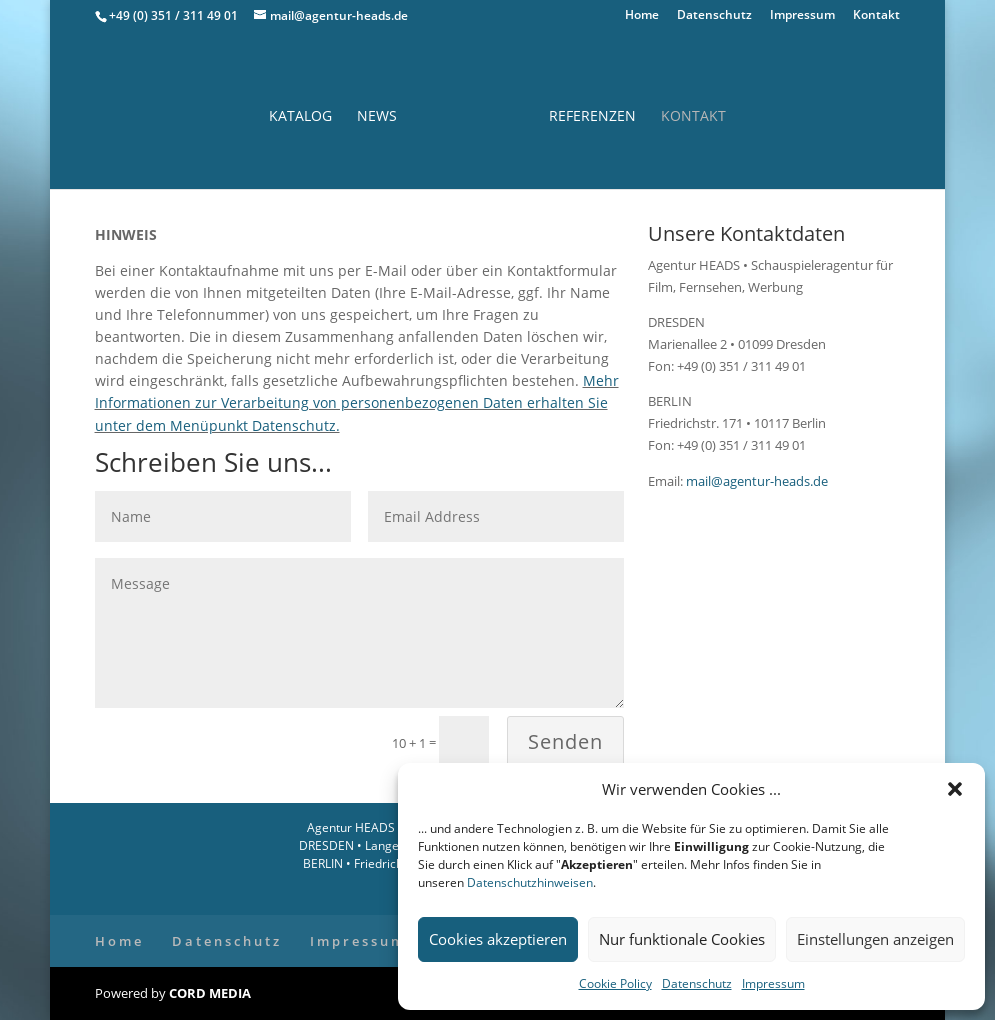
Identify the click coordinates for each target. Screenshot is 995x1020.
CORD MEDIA (210, 993)
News (377, 117)
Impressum (773, 983)
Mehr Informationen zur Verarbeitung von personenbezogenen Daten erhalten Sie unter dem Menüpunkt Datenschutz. (357, 402)
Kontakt (876, 16)
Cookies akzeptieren (498, 939)
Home (642, 16)
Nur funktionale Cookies (682, 939)
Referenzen (592, 117)
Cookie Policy (615, 983)
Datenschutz (697, 983)
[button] (955, 789)
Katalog (300, 117)
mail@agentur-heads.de (755, 481)
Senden (565, 741)
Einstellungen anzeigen (875, 939)
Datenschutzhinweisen (530, 882)
